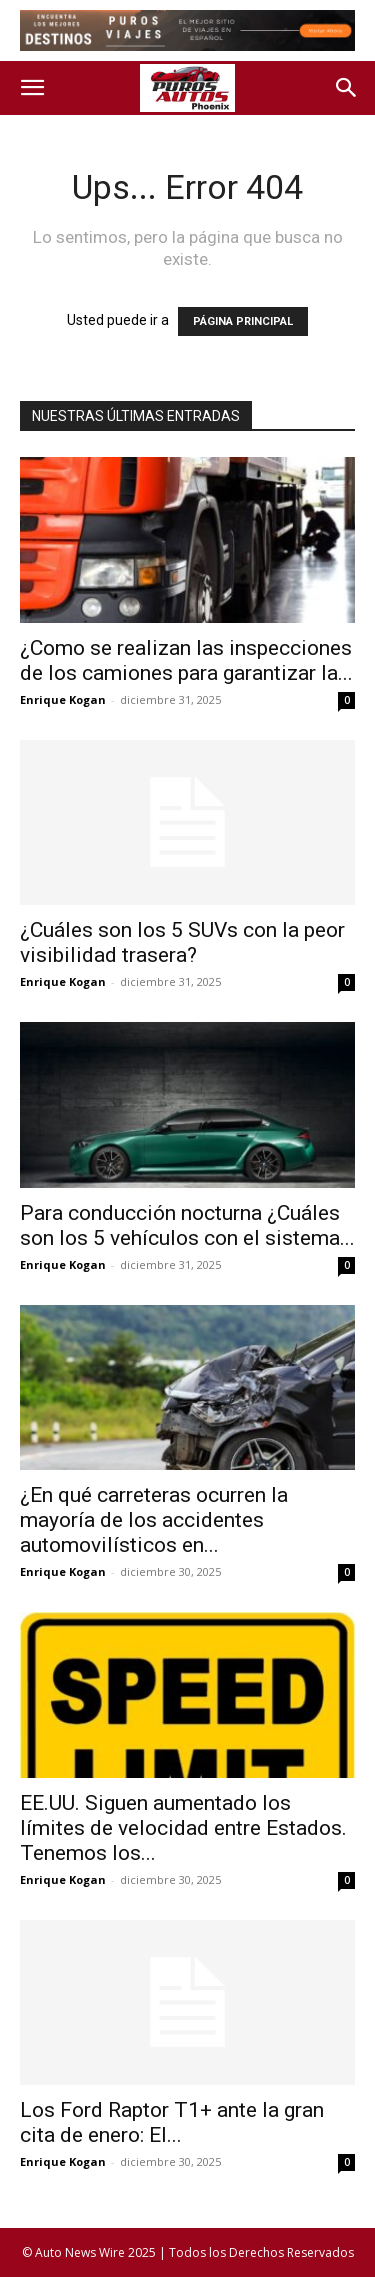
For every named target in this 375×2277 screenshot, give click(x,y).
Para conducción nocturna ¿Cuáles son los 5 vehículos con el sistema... (187, 1225)
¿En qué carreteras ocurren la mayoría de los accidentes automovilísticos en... (154, 1520)
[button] (32, 88)
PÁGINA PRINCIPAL (243, 321)
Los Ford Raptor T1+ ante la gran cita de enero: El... (172, 2122)
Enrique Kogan (63, 699)
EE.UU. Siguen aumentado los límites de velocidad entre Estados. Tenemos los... (183, 1828)
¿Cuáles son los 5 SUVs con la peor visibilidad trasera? (182, 942)
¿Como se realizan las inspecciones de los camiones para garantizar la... (186, 660)
